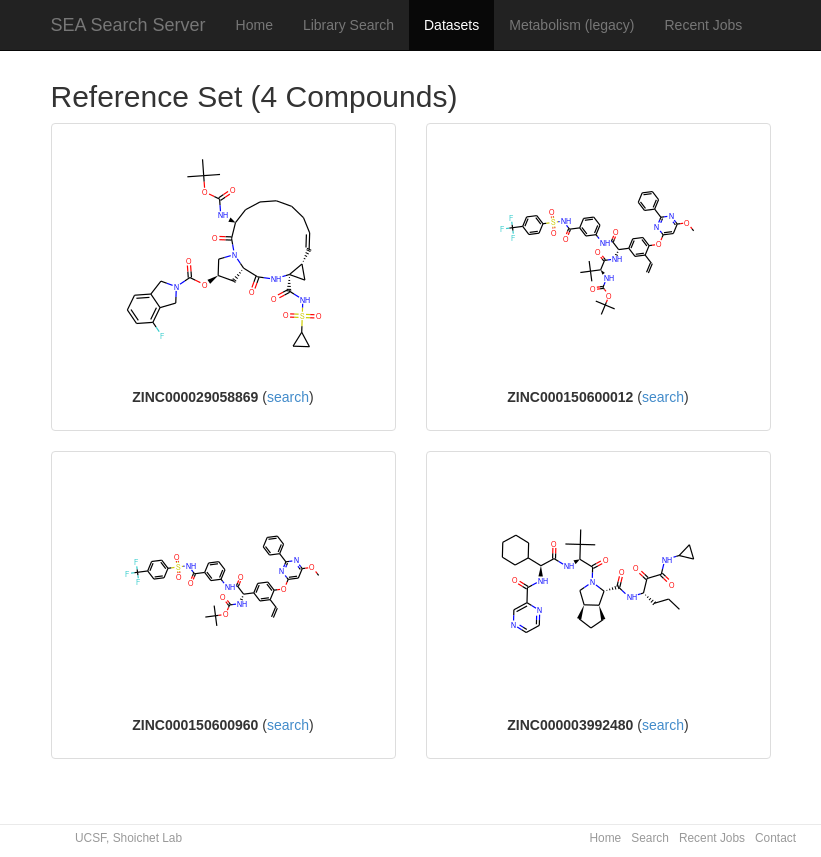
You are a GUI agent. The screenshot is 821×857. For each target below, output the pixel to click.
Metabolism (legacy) (571, 25)
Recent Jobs (704, 25)
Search (650, 838)
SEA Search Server (128, 25)
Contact (775, 838)
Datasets (451, 25)
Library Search (348, 25)
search (288, 397)
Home (254, 25)
